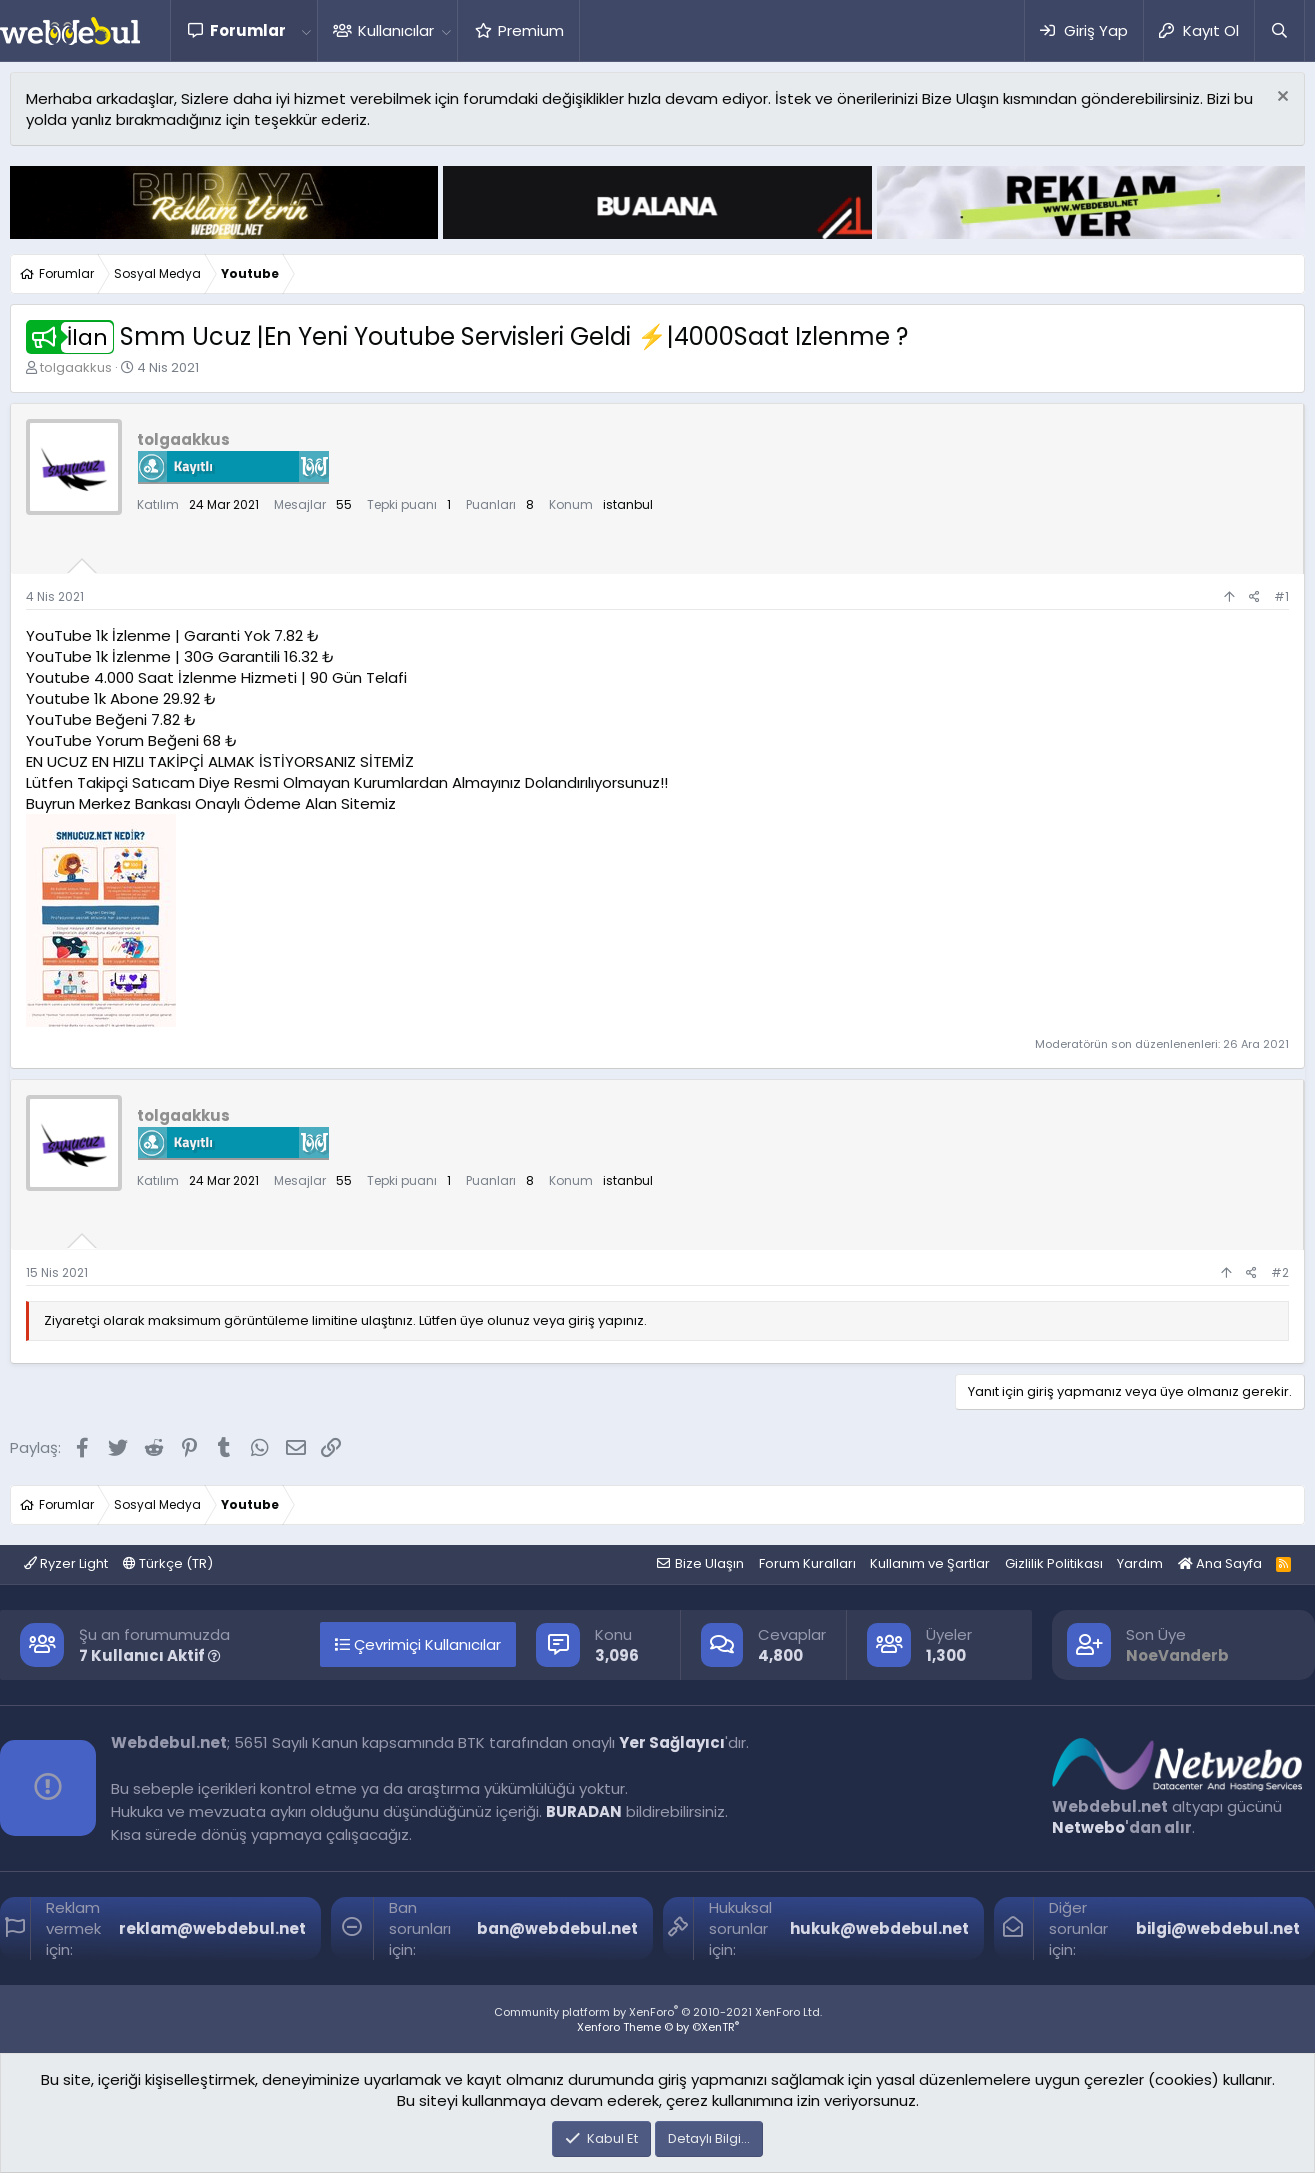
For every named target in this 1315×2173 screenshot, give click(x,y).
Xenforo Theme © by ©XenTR (658, 2027)
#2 (1280, 1272)
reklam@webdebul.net (212, 1928)
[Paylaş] (1254, 597)
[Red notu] (1280, 98)
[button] (306, 30)
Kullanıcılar (396, 30)
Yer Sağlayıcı (672, 1742)
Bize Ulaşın (709, 1563)
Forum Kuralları (807, 1563)
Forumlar (248, 30)
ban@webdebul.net (557, 1928)
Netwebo (1088, 1827)
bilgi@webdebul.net (1218, 1928)
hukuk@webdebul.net (879, 1928)
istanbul (628, 504)
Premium (531, 30)
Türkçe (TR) (168, 1563)
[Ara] (1279, 30)
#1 (1281, 596)
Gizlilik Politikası (1054, 1563)
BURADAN (584, 1811)
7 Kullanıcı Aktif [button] (150, 1655)
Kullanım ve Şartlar (930, 1563)
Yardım (1140, 1563)
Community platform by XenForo (658, 2012)
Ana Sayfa (1220, 1563)
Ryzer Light (66, 1563)
